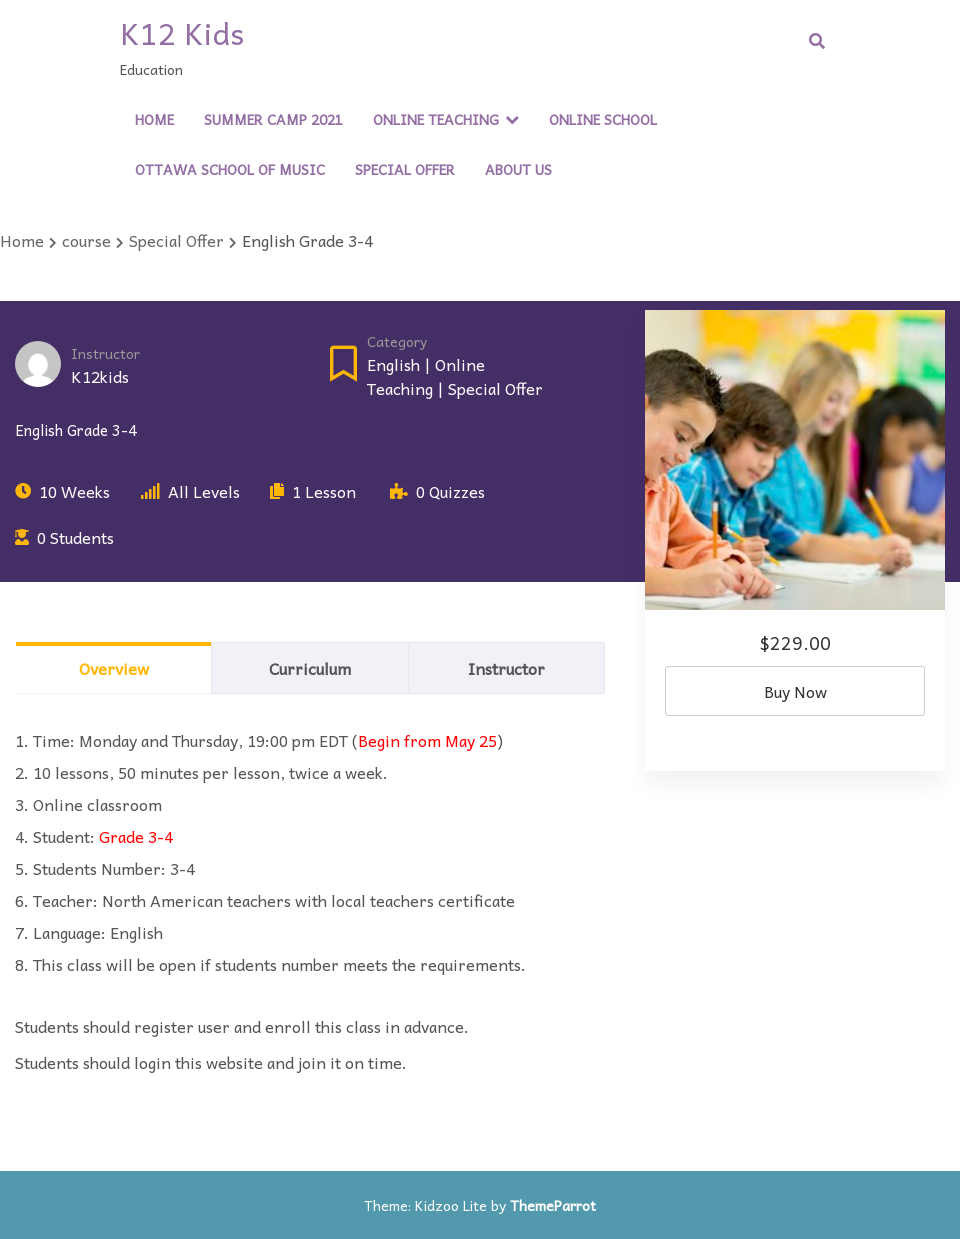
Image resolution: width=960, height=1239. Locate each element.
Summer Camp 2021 (273, 119)
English (393, 364)
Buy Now (795, 691)
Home (154, 119)
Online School (603, 119)
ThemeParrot (553, 1205)
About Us (518, 169)
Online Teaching (436, 119)
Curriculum (310, 668)
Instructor (105, 353)
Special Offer (405, 169)
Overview (114, 668)
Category (397, 341)
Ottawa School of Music (230, 169)
